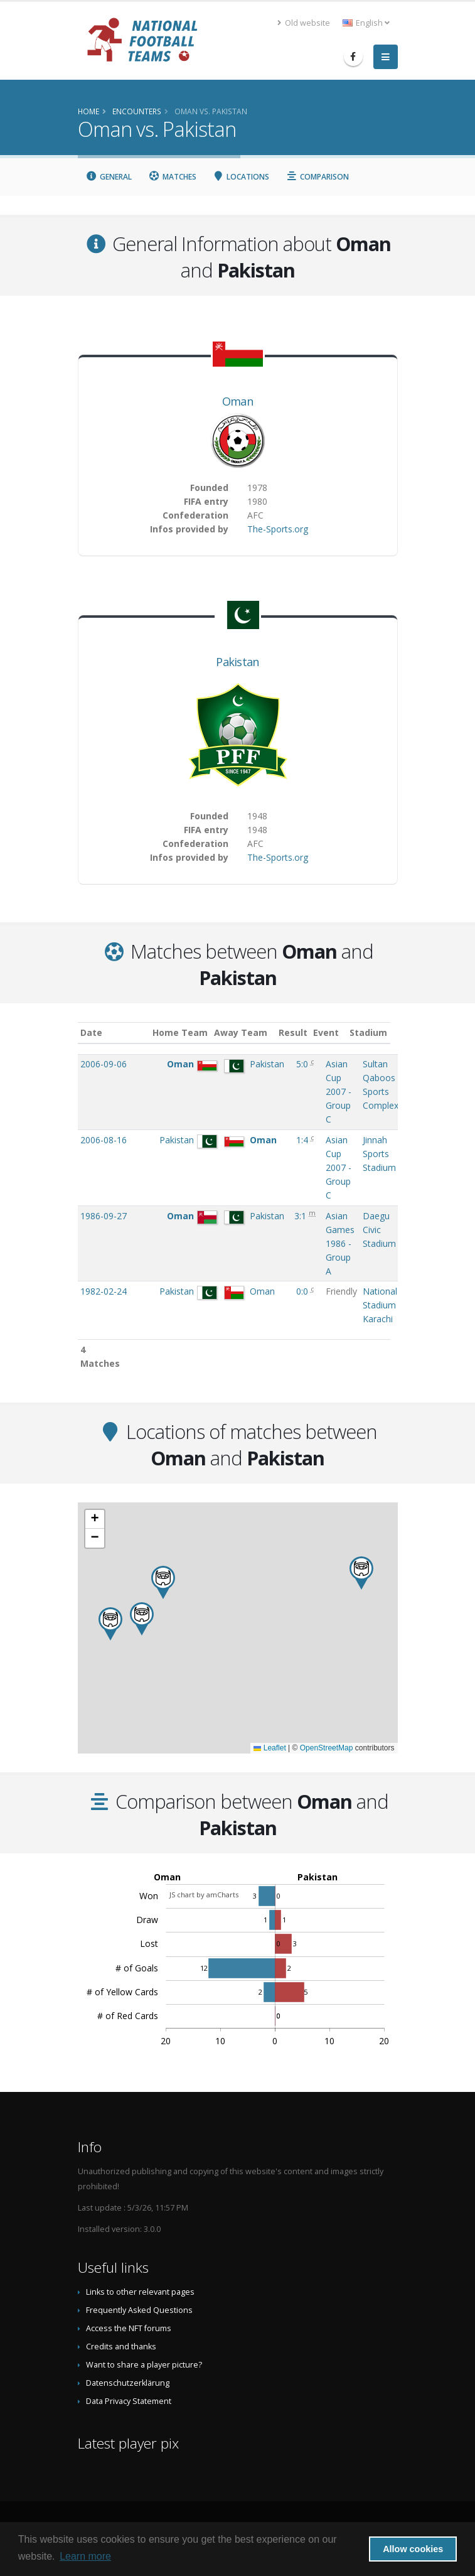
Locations (241, 176)
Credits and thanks (121, 2346)
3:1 (301, 1216)
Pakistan (237, 661)
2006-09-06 (103, 1064)
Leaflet (270, 1747)
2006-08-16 (103, 1140)
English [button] (366, 23)
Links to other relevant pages (140, 2292)
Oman (237, 401)
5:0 (303, 1064)
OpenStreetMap (326, 1747)
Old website (303, 23)
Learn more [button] (85, 2556)
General (109, 176)
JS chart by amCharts (203, 1894)
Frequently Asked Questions (139, 2310)
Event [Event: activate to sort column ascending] (338, 1032)
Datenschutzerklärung (127, 2383)
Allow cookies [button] (413, 2549)
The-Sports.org (277, 529)
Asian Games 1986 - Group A (340, 1243)
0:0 (303, 1291)
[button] (142, 1619)
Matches (172, 176)
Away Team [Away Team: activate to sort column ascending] (250, 1032)
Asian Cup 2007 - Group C (338, 1091)
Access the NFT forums (128, 2328)
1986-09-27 (103, 1216)
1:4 (303, 1140)
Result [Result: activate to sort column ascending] (305, 1032)
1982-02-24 (103, 1291)
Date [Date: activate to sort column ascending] (91, 1032)
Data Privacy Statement (128, 2401)
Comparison (317, 176)
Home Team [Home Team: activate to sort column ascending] (190, 1032)
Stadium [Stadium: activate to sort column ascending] (382, 1032)
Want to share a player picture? (144, 2364)
